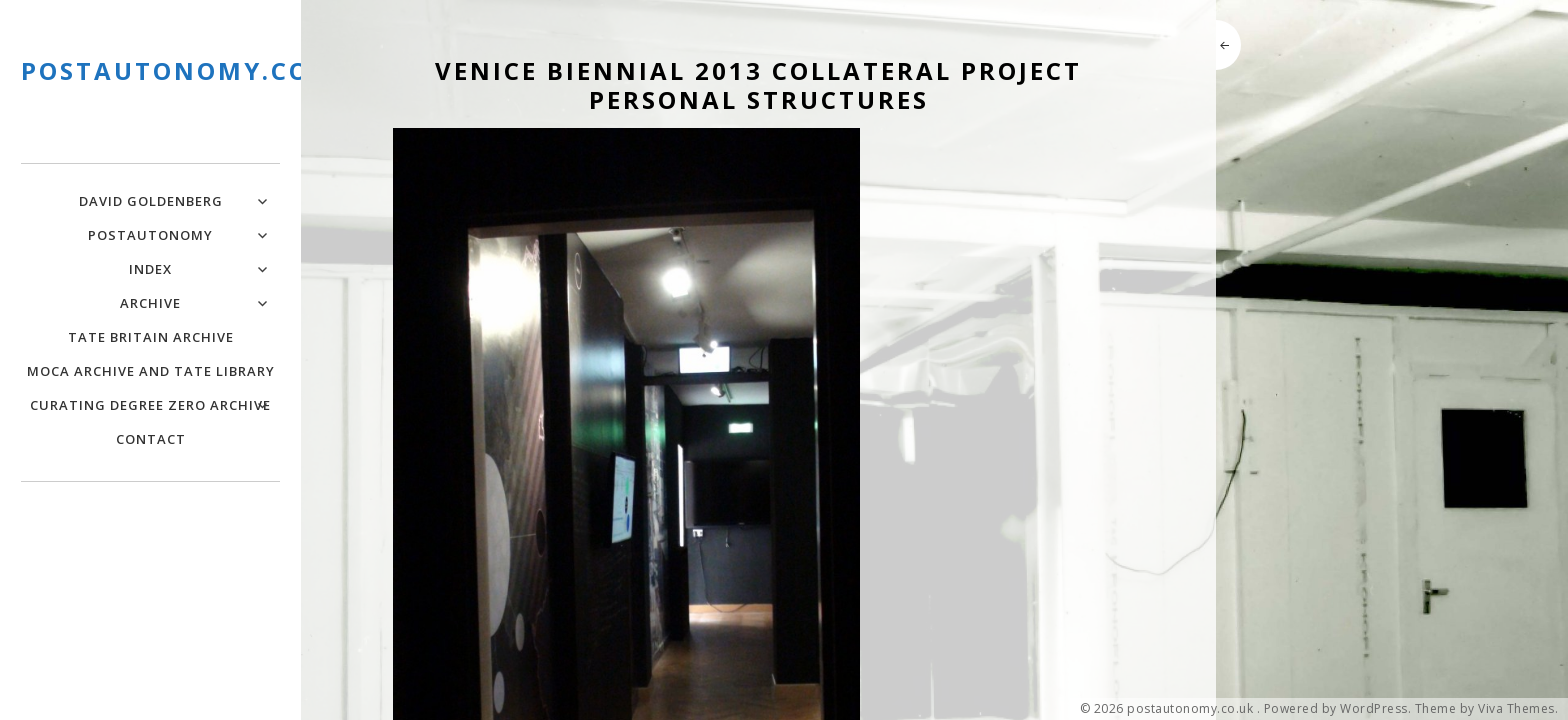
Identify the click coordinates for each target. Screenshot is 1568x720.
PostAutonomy (150, 235)
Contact (151, 439)
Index (150, 269)
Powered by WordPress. (1338, 709)
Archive (150, 303)
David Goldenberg (151, 201)
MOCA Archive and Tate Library (151, 371)
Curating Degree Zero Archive (150, 405)
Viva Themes (1516, 709)
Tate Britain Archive (151, 337)
